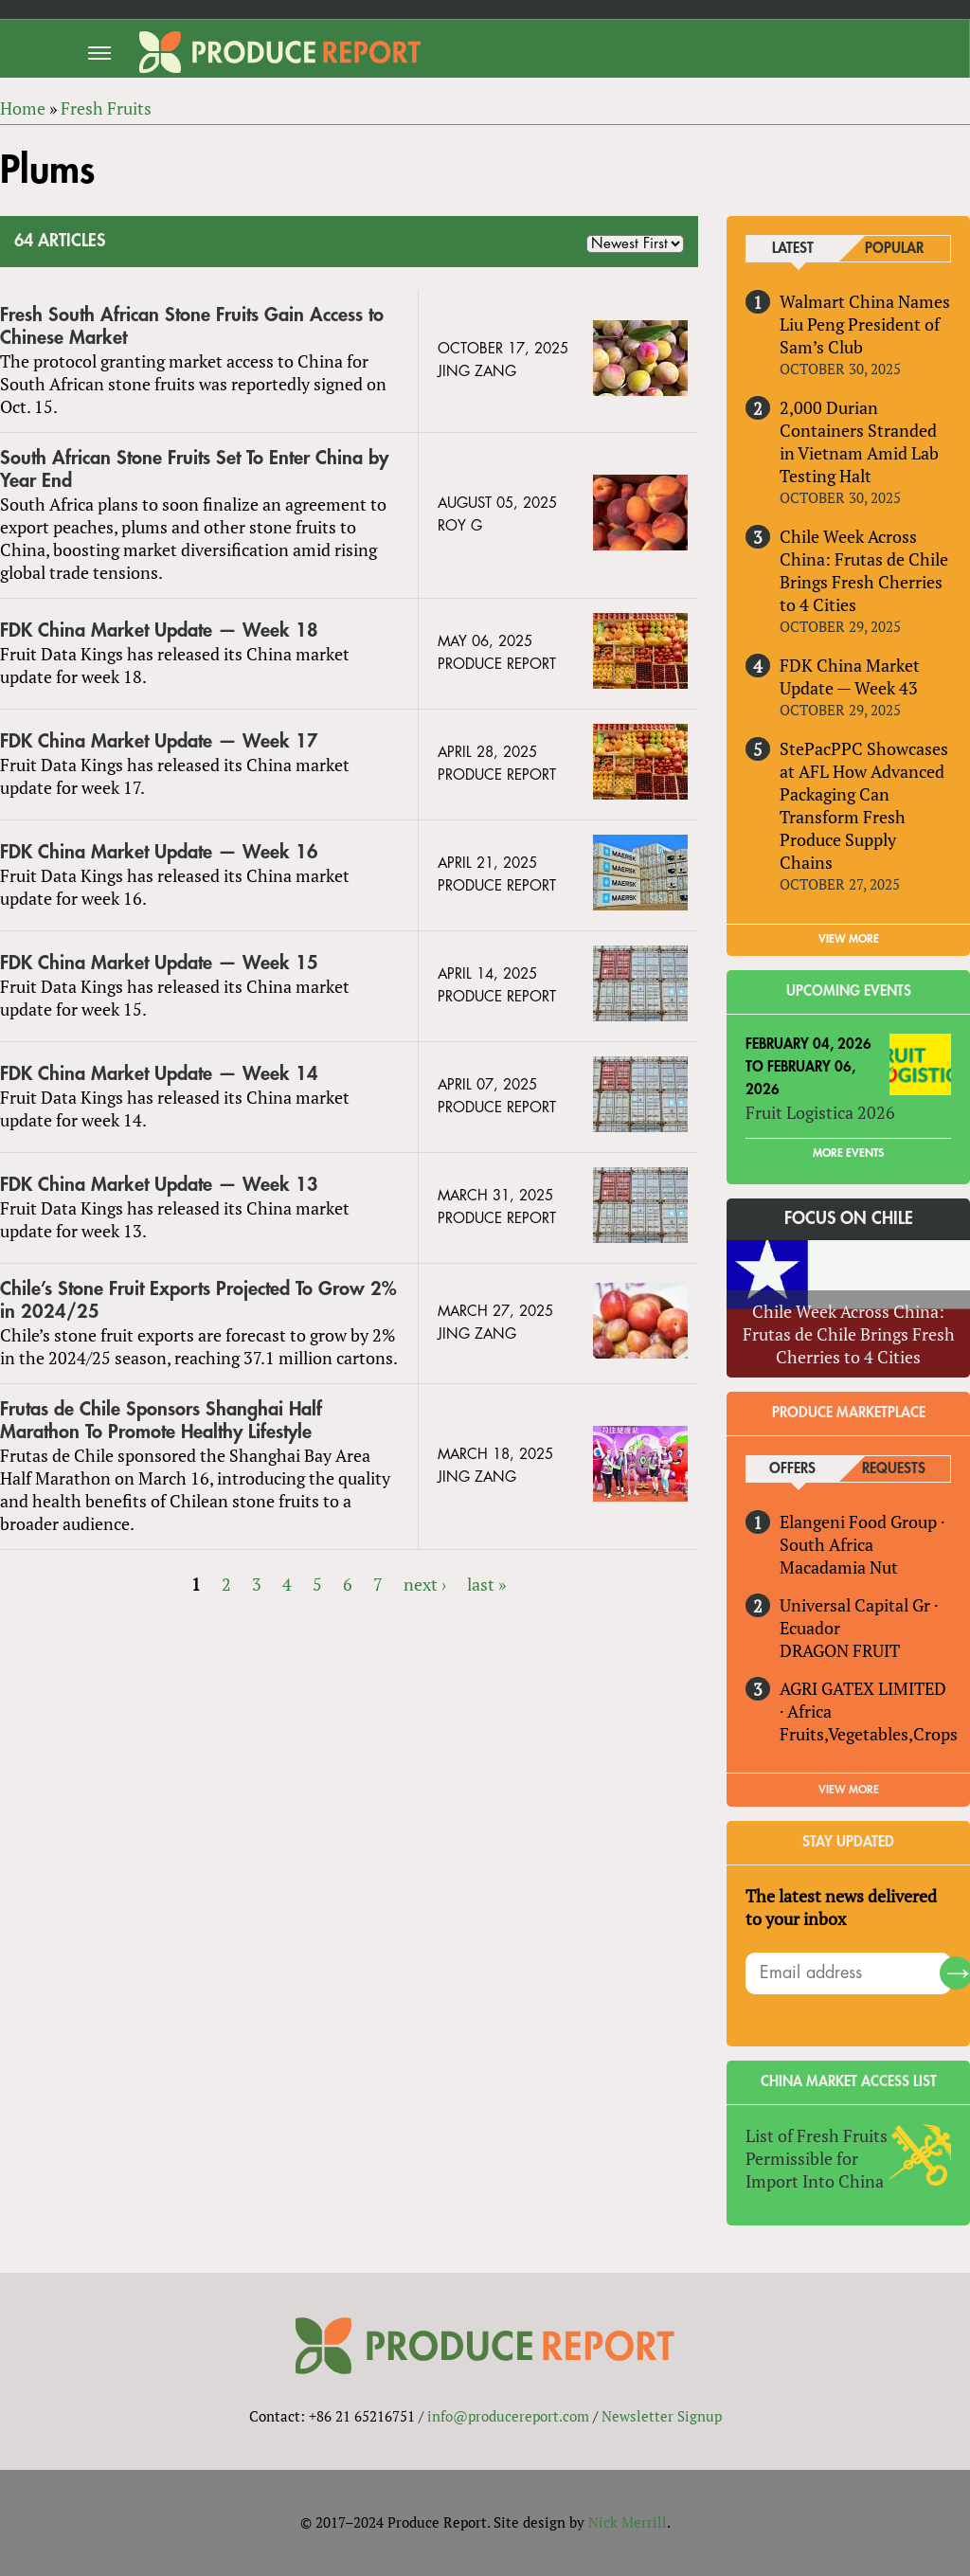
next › (425, 1584)
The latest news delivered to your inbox (841, 1907)
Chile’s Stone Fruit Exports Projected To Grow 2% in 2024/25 (198, 1300)
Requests (893, 1469)
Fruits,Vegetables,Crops (869, 1733)
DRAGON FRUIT (840, 1650)
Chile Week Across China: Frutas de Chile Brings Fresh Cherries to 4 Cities (864, 570)
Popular (894, 249)
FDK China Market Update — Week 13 (159, 1185)
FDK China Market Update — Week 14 (159, 1074)
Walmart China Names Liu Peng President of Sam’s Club (865, 324)
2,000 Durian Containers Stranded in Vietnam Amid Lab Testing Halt (859, 441)
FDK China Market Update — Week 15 (159, 963)
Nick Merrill (627, 2522)
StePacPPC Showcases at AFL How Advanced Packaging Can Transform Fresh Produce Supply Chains (864, 805)
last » (486, 1584)
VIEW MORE (848, 939)
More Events (848, 1153)
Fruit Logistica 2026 (820, 1112)
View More (848, 1789)
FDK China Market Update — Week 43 (850, 676)
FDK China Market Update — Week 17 (159, 741)
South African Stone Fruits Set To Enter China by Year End (194, 469)
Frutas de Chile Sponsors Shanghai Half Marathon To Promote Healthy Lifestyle (161, 1420)
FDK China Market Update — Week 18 (159, 630)
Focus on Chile (848, 1218)
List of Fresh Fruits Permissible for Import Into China (816, 2158)
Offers (792, 1469)
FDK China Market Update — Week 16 (159, 852)
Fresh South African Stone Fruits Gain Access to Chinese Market (192, 326)
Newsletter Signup (662, 2415)
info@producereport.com (508, 2415)
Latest (793, 249)
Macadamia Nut (839, 1567)
